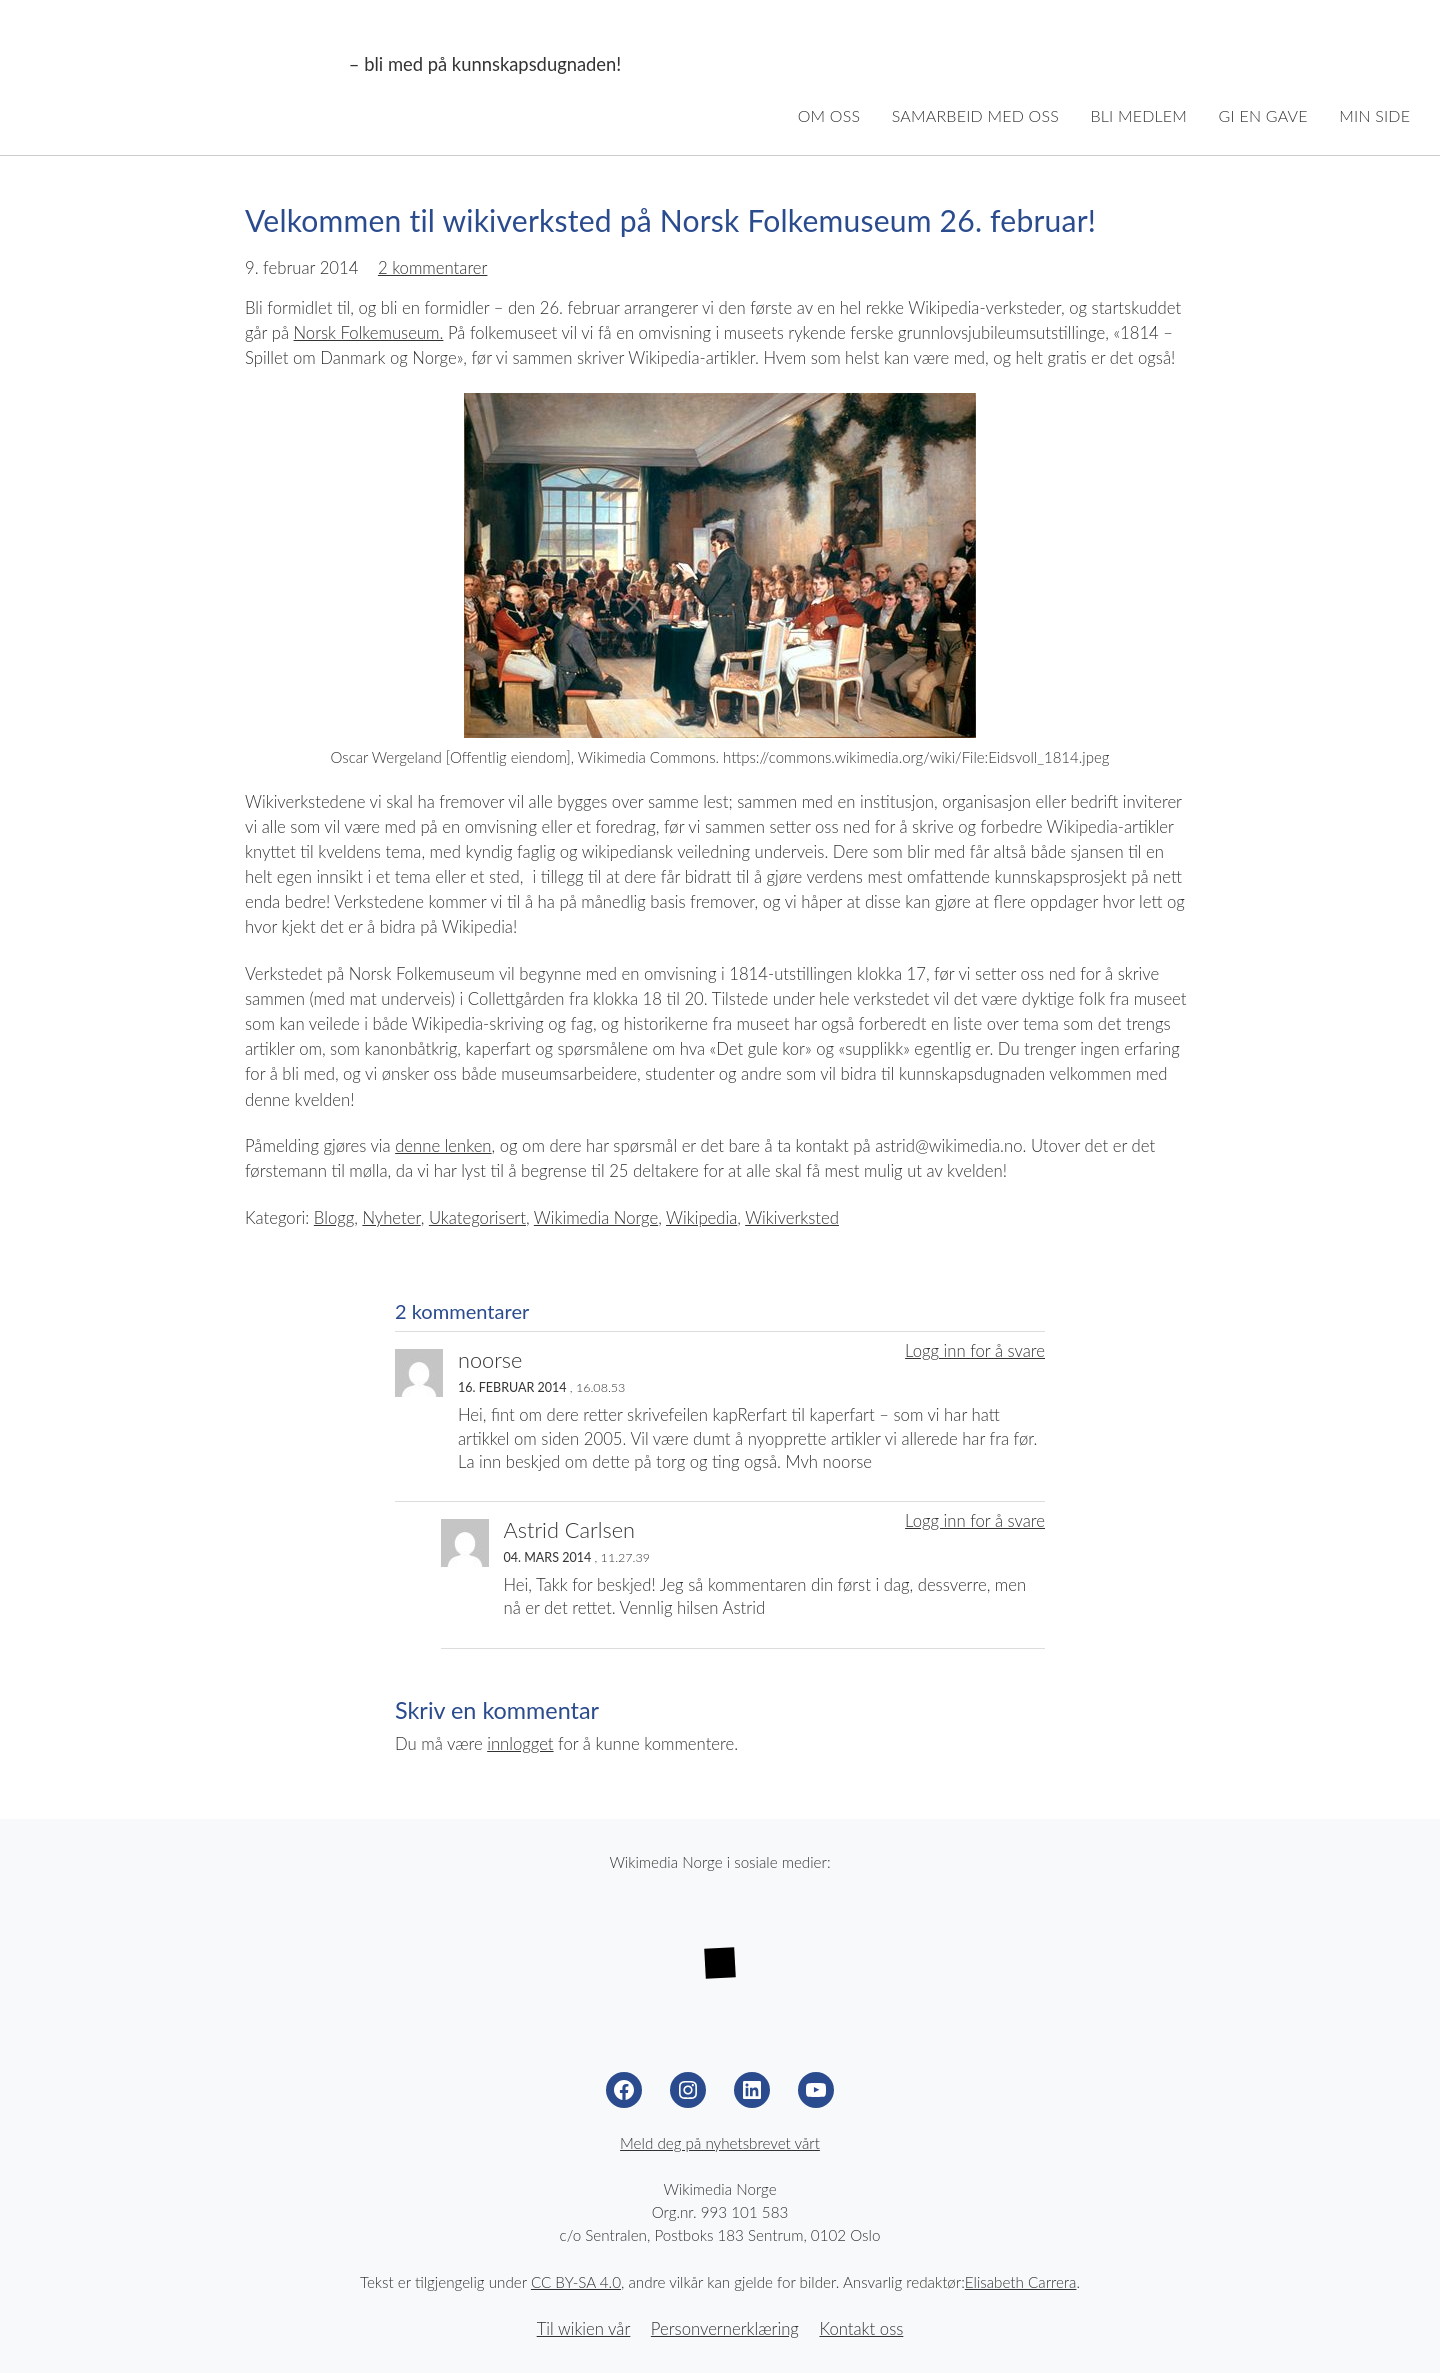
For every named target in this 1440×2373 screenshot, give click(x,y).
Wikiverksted (792, 1218)
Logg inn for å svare (975, 1351)
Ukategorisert (477, 1218)
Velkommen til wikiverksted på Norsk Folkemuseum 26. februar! (670, 220)
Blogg (334, 1218)
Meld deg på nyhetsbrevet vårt (720, 2143)
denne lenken (443, 1146)
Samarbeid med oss (975, 115)
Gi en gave (1263, 115)
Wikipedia (701, 1218)
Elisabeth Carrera (1021, 2282)
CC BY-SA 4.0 (576, 2282)
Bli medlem (1138, 115)
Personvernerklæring (725, 2329)
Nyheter (391, 1218)
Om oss (829, 115)
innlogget (520, 1744)
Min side (1374, 115)
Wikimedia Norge (185, 65)
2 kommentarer (433, 268)
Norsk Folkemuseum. (369, 333)
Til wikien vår (584, 2329)
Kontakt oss (861, 2329)
